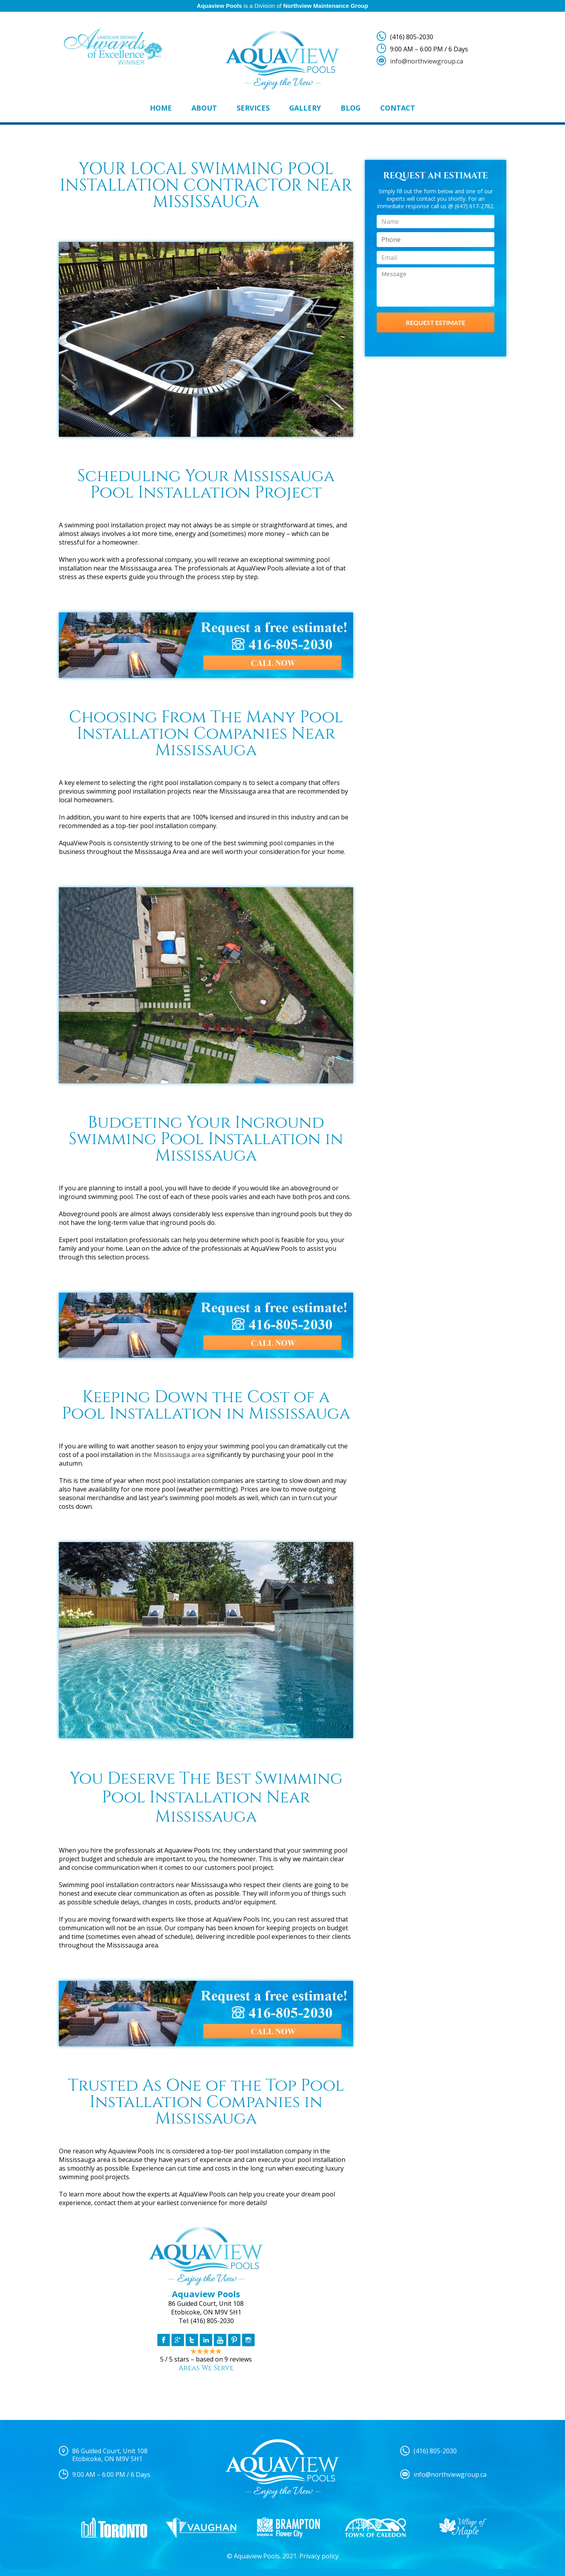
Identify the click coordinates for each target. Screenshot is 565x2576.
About (204, 108)
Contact (397, 108)
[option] (114, 2528)
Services (253, 108)
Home (161, 108)
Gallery (305, 108)
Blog (351, 108)
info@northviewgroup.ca (426, 61)
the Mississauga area (173, 1454)
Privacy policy (319, 2556)
